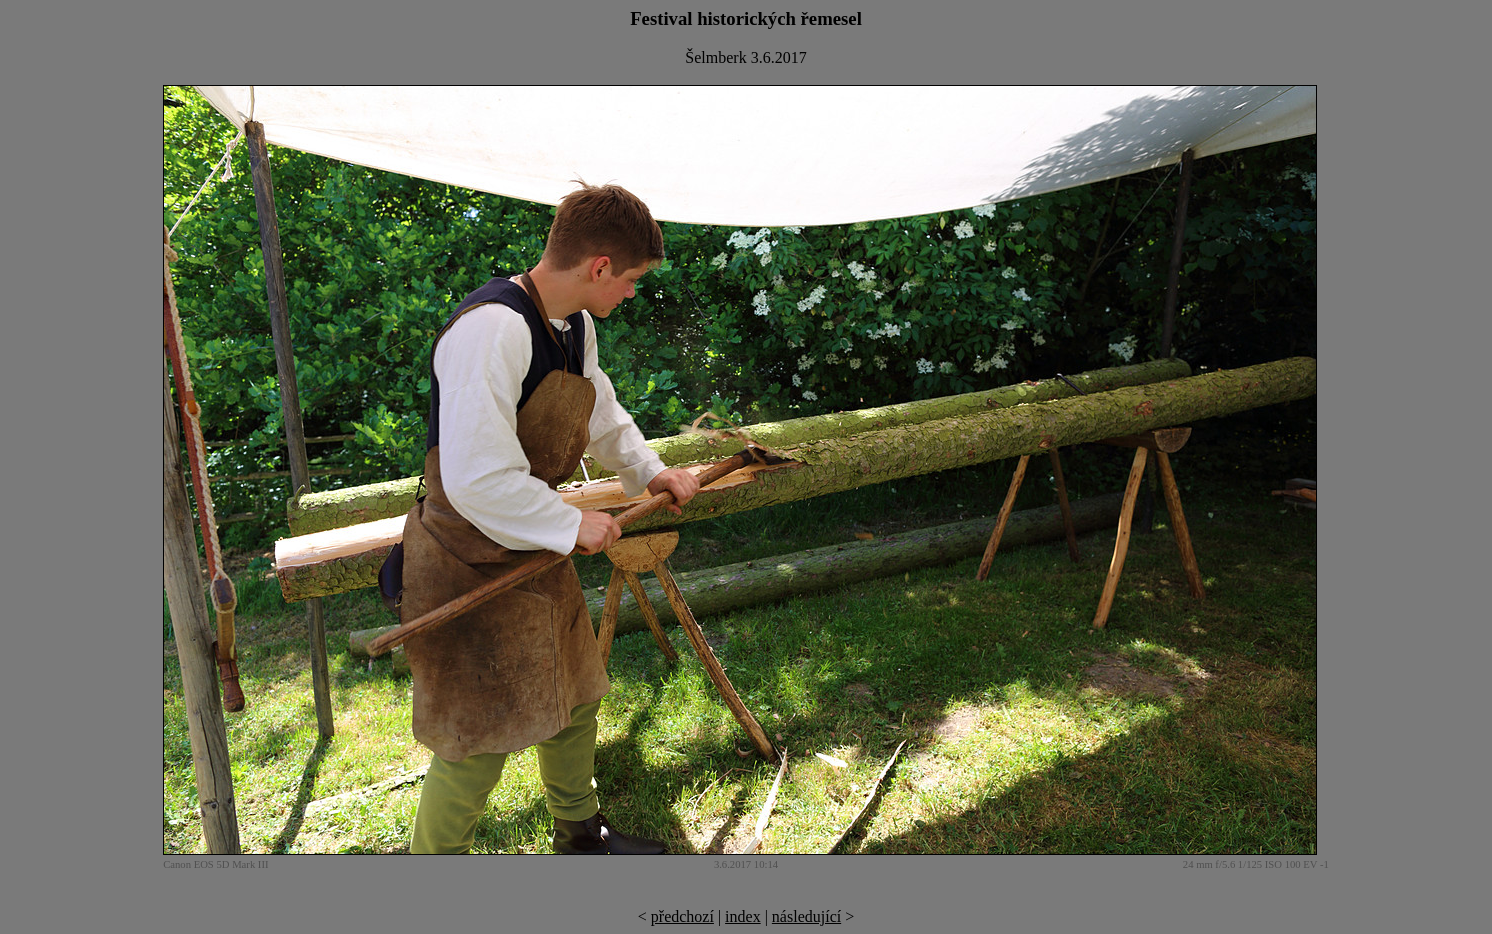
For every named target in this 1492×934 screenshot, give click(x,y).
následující (806, 916)
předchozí (682, 916)
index (743, 916)
